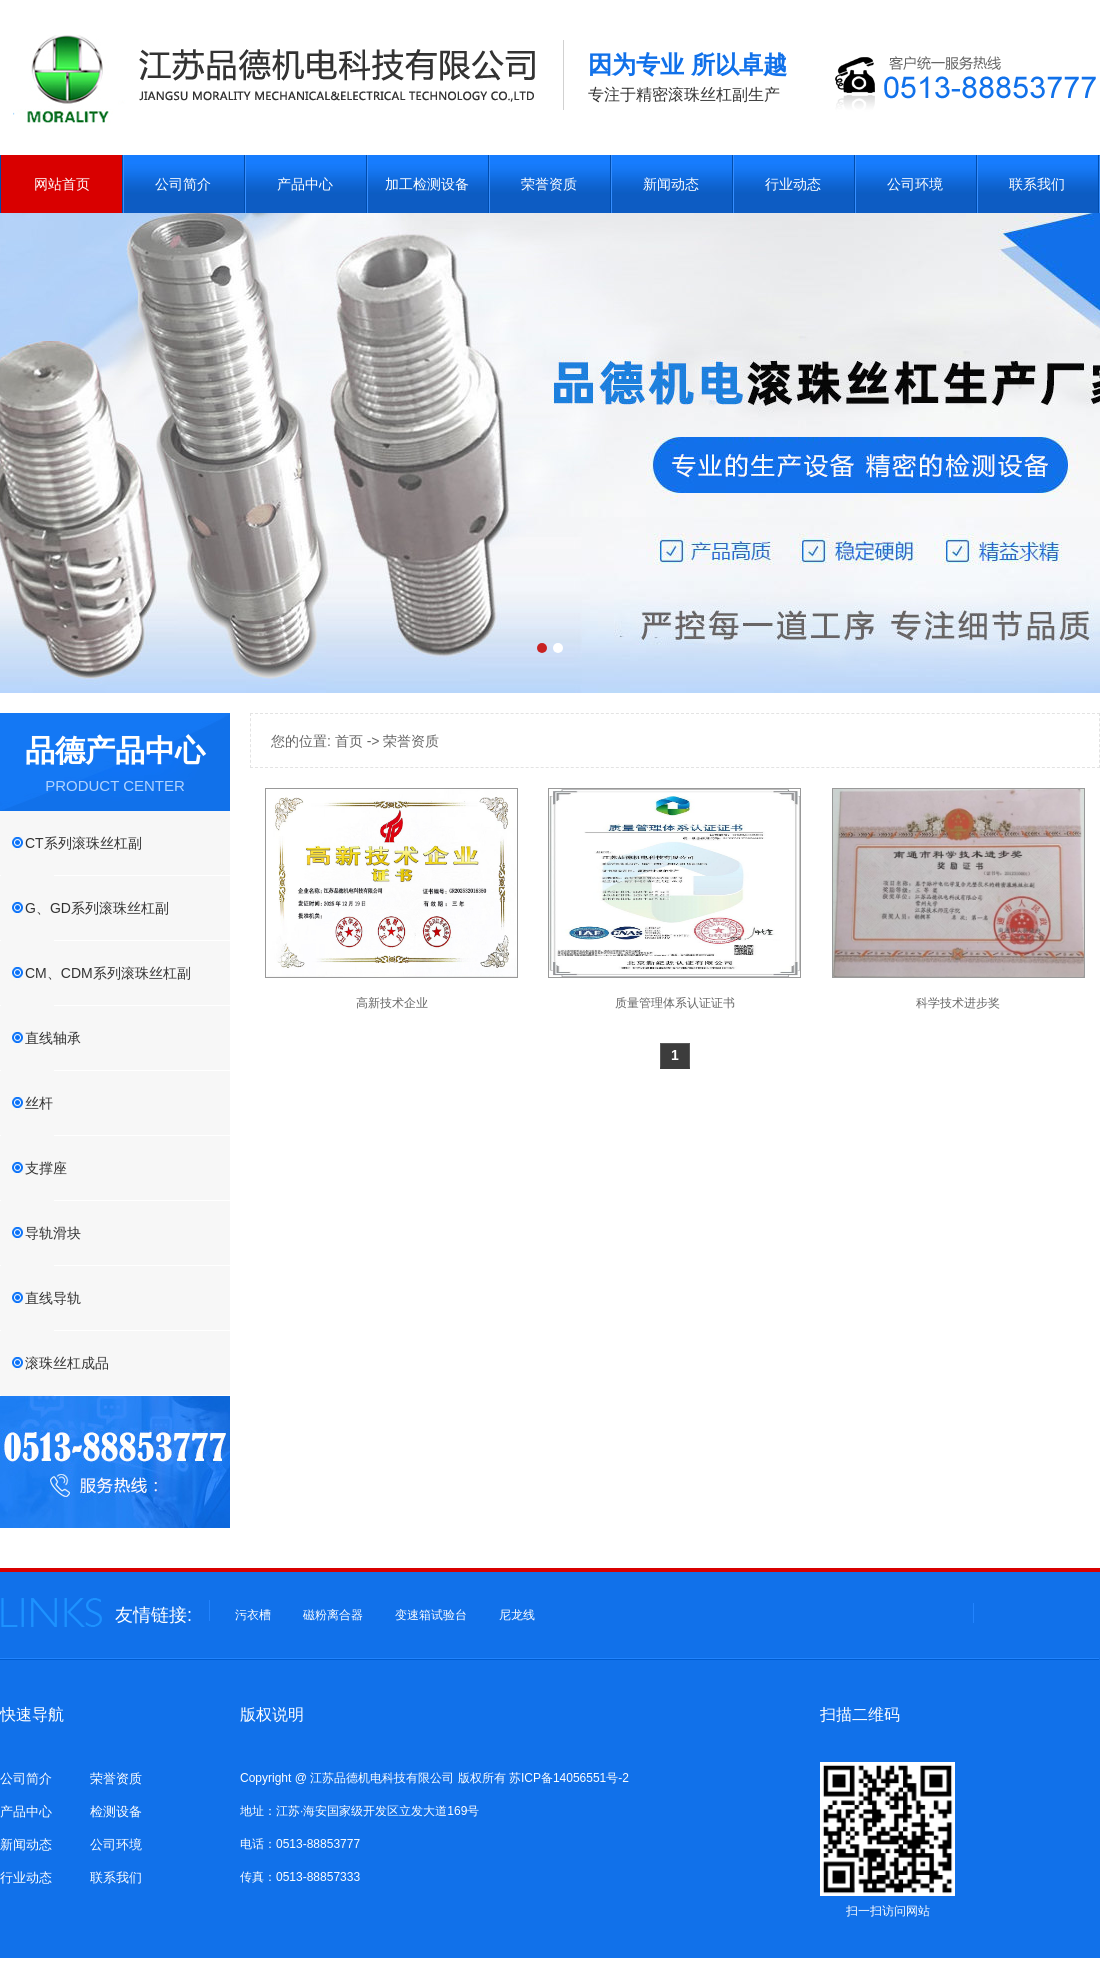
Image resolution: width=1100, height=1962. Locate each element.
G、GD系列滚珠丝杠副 (97, 908)
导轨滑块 (53, 1233)
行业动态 (793, 184)
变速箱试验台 (431, 1615)
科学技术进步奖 (958, 1003)
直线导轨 (53, 1298)
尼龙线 (517, 1615)
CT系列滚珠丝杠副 (83, 843)
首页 (349, 741)
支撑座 (46, 1168)
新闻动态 (671, 184)
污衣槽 (253, 1615)
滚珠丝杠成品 (67, 1363)
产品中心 (305, 184)
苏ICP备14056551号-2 (569, 1778)
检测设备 (116, 1811)
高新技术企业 (392, 1003)
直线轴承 (53, 1038)
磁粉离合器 (333, 1615)
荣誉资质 (549, 184)
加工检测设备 (427, 184)
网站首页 (62, 184)
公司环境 (915, 184)
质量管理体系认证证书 (675, 1003)
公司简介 (183, 184)
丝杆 (39, 1103)
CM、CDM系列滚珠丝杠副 (108, 973)
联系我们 (1037, 184)
